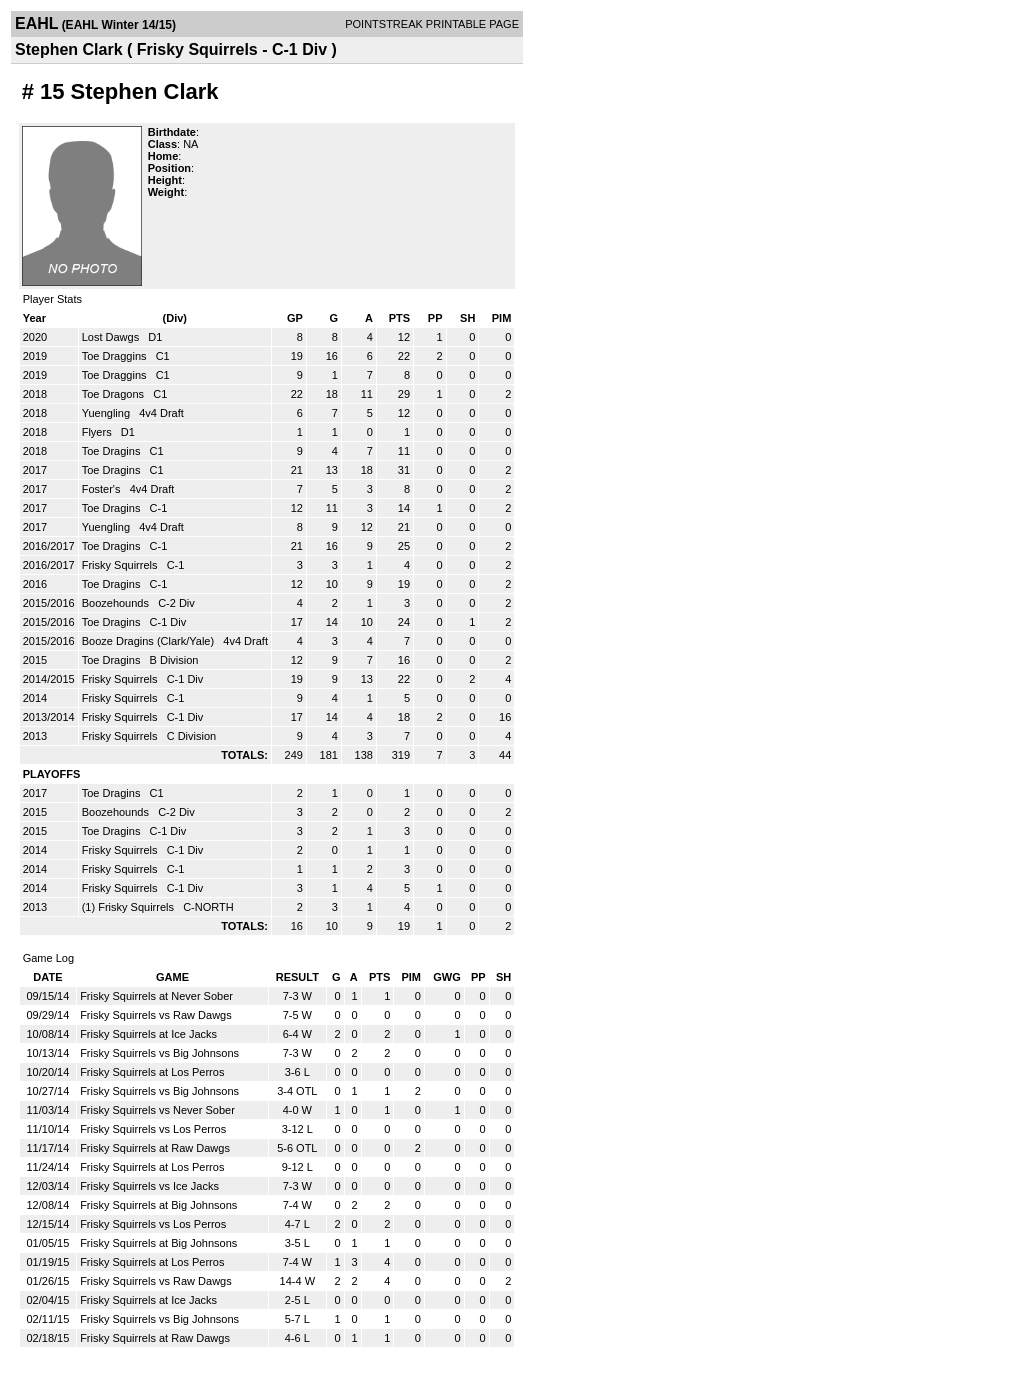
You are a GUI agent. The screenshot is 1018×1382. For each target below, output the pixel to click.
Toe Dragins (113, 451)
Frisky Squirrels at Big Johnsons (158, 1205)
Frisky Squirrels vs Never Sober (157, 1110)
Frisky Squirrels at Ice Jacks (148, 1034)
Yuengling (107, 413)
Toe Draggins (116, 356)
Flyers (98, 432)
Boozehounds (117, 603)
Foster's (103, 489)
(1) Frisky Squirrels (129, 907)
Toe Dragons (114, 394)
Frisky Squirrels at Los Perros (152, 1072)
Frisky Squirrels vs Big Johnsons (159, 1053)
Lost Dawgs (112, 337)
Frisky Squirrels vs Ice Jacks (149, 1186)
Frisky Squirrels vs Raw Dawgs (156, 1015)
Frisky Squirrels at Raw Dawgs (155, 1148)
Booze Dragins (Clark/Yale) (150, 641)
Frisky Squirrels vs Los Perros (153, 1129)
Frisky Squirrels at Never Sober (156, 996)
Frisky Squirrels (121, 565)
